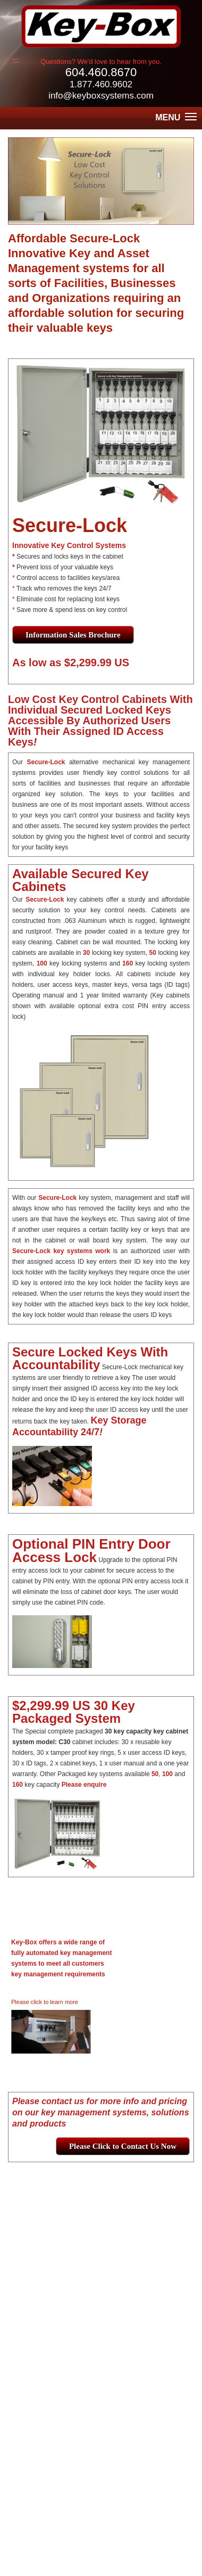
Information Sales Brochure (73, 635)
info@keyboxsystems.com (101, 96)
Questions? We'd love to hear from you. (101, 62)
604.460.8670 (101, 72)
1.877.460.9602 (101, 84)
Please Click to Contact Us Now (122, 2146)
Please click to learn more (44, 2002)
